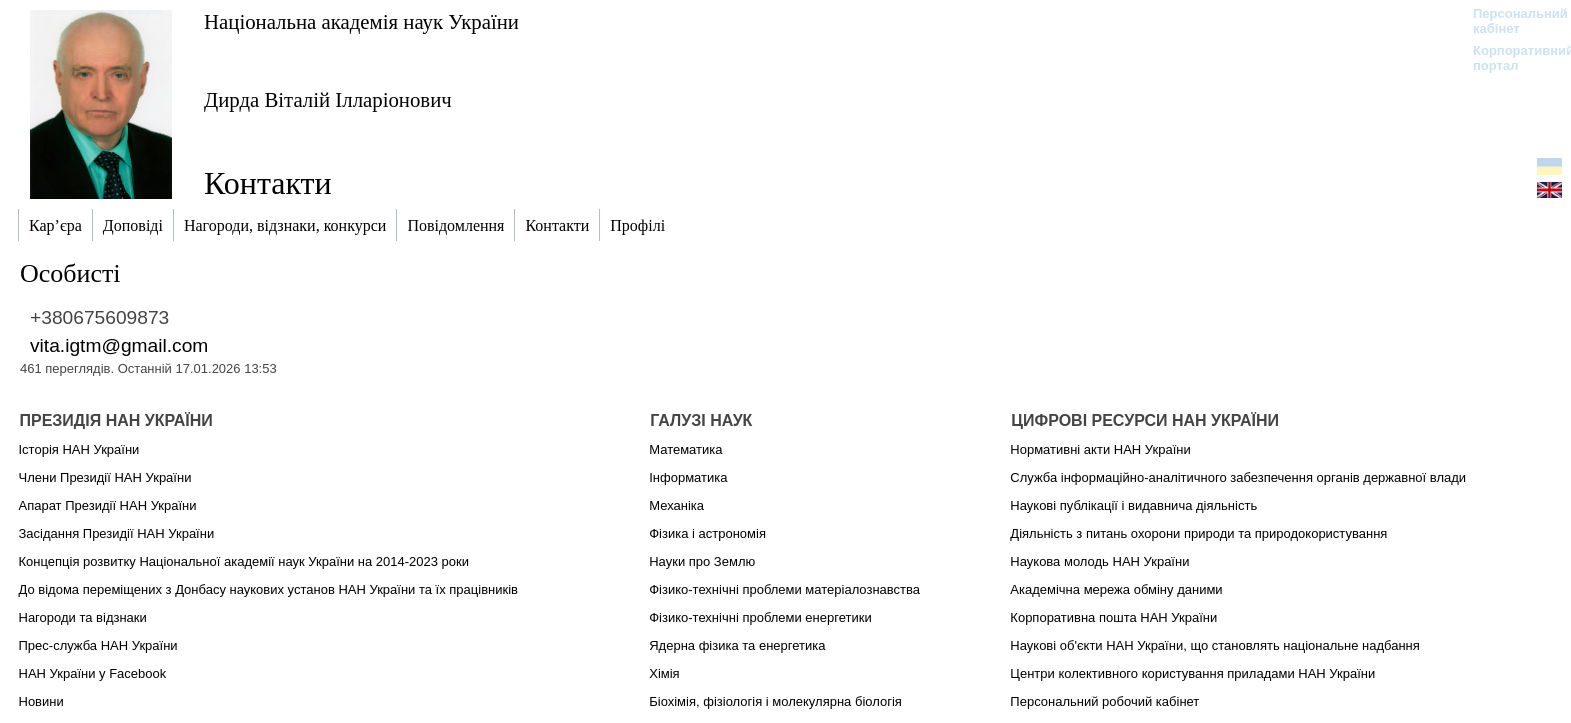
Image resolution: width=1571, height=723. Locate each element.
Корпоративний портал (1510, 58)
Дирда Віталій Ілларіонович (328, 99)
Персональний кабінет (1510, 21)
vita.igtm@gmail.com (119, 345)
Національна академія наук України (361, 21)
